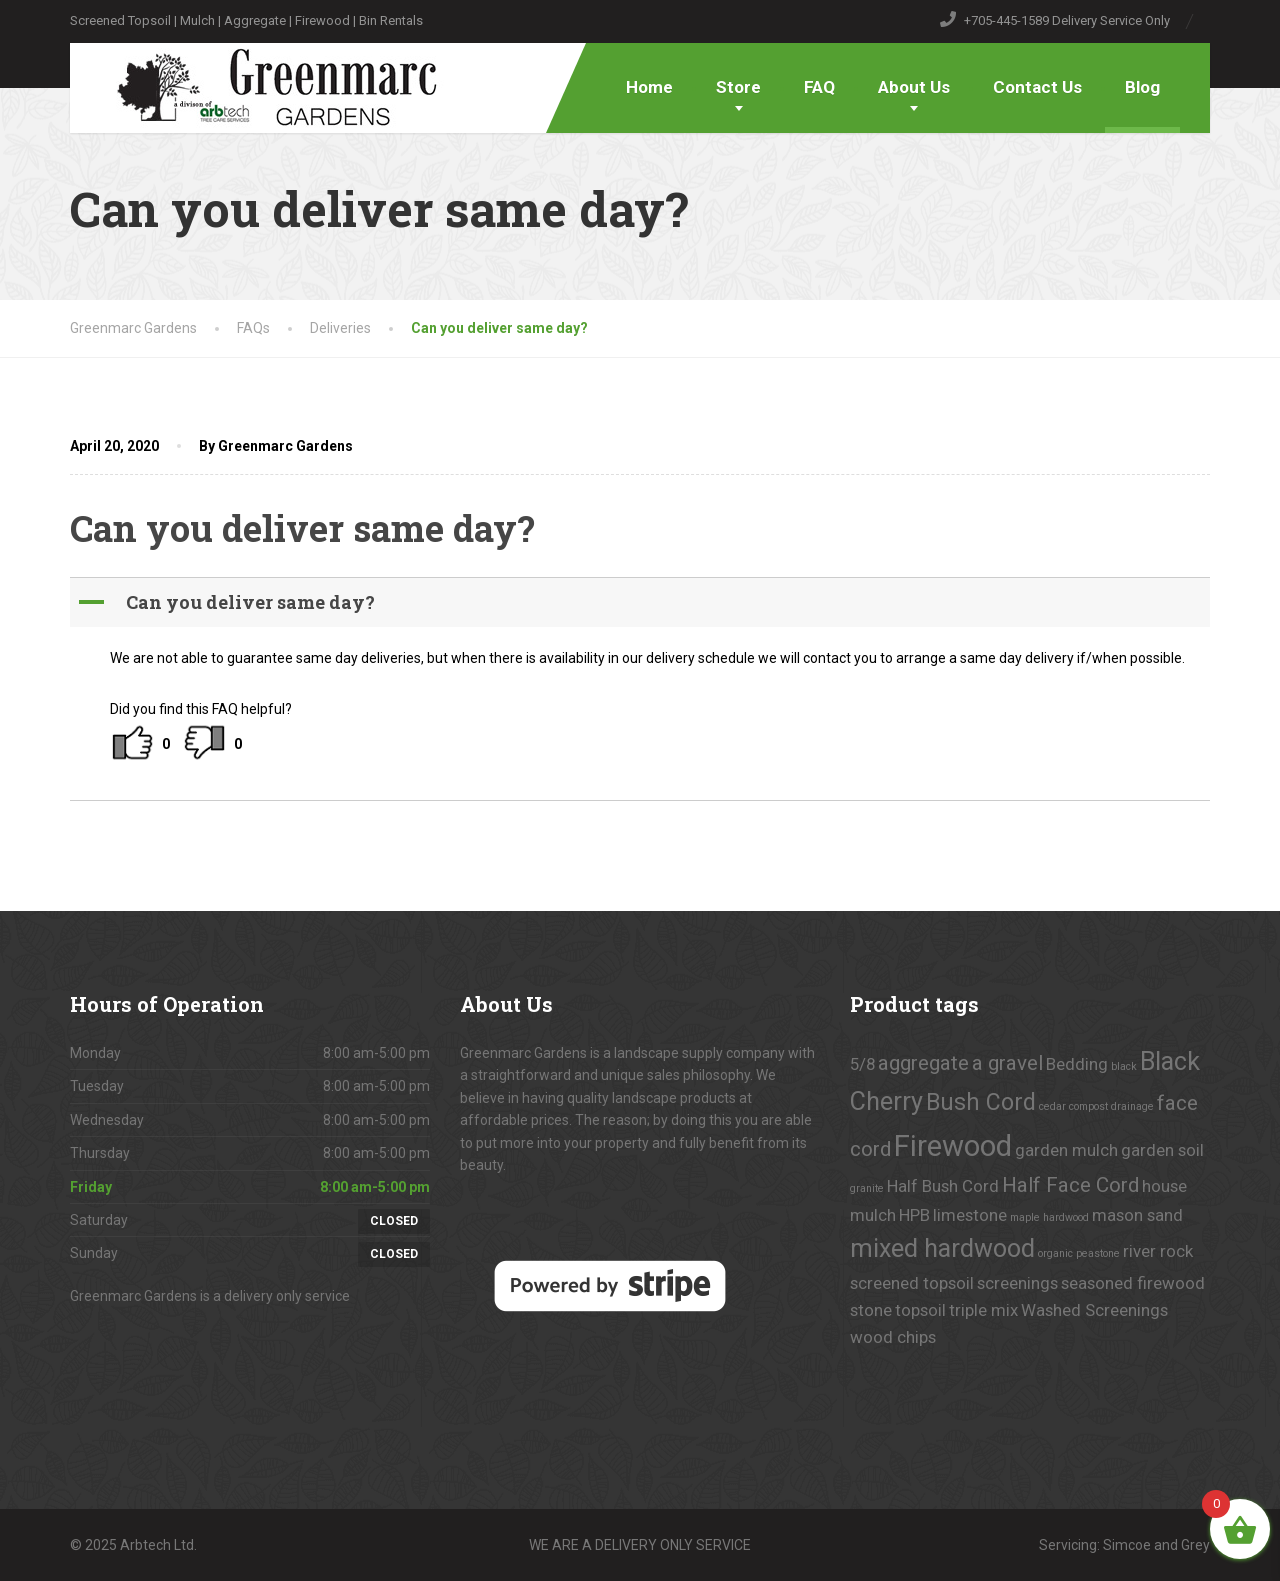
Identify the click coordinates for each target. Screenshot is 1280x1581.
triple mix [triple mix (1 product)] (983, 1310)
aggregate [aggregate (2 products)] (923, 1063)
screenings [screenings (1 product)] (1017, 1283)
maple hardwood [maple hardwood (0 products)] (1049, 1217)
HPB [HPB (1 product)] (914, 1215)
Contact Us (1037, 87)
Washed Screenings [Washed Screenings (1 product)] (1094, 1310)
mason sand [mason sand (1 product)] (1137, 1215)
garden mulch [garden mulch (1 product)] (1066, 1150)
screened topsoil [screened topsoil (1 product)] (912, 1283)
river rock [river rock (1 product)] (1158, 1251)
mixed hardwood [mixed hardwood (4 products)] (942, 1248)
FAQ (819, 87)
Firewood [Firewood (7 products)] (953, 1146)
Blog (1142, 87)
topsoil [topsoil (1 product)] (920, 1310)
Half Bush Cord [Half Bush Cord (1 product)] (943, 1186)
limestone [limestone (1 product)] (970, 1215)
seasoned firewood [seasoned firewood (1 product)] (1133, 1283)
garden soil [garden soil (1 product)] (1162, 1150)
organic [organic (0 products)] (1055, 1253)
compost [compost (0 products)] (1088, 1106)
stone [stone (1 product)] (871, 1310)
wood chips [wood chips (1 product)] (893, 1337)
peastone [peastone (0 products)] (1098, 1253)
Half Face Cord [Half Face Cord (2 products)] (1070, 1185)
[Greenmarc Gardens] (262, 85)
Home (649, 87)
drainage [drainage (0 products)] (1132, 1106)
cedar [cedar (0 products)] (1052, 1106)
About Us (914, 87)
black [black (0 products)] (1124, 1066)
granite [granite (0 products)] (867, 1188)
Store (738, 87)
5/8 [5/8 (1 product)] (862, 1064)
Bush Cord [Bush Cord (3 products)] (981, 1102)
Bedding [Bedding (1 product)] (1077, 1064)
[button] (642, 602)
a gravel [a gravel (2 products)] (1007, 1063)
